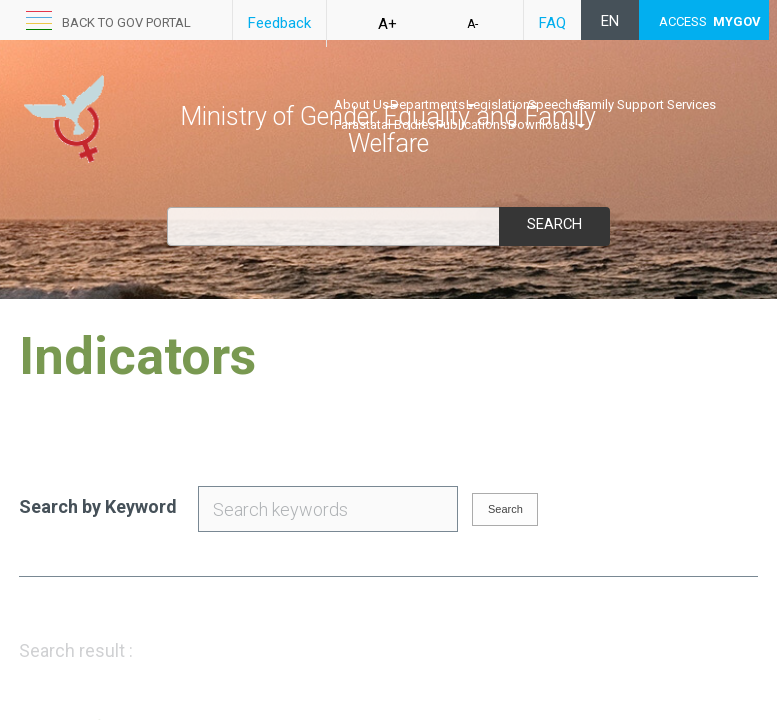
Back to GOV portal (126, 22)
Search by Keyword (98, 506)
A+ (387, 24)
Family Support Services (646, 104)
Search (554, 224)
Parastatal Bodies (389, 124)
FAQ (552, 23)
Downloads (546, 124)
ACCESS (710, 21)
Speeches (557, 104)
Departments (432, 104)
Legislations (501, 104)
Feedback (279, 23)
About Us (366, 104)
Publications (476, 124)
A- (472, 24)
